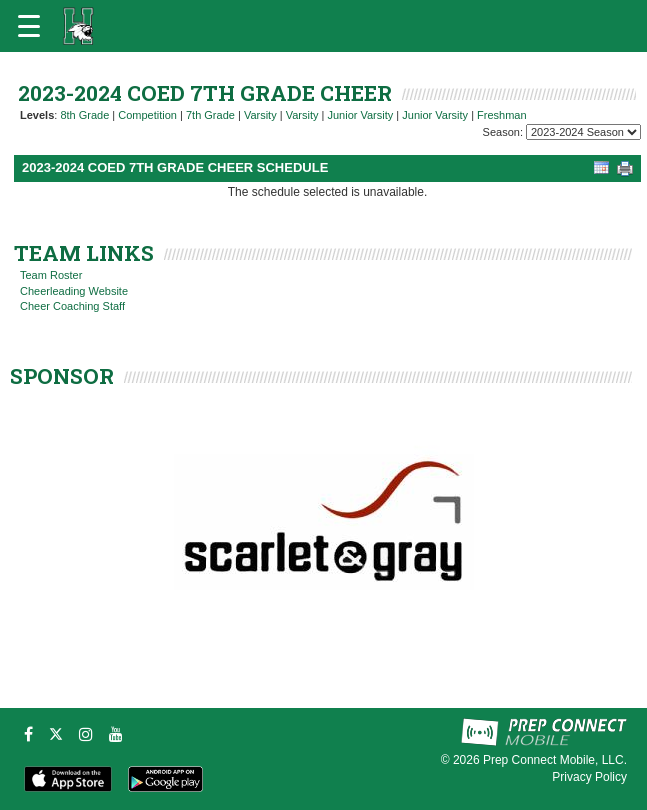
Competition (147, 115)
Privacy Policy (589, 777)
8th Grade (84, 115)
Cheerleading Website (74, 291)
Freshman (502, 115)
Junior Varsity (360, 115)
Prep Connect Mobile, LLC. (555, 760)
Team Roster (51, 275)
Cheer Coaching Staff (72, 306)
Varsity (260, 115)
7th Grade (210, 115)
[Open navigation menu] (29, 26)
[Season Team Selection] (583, 132)
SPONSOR (62, 376)
